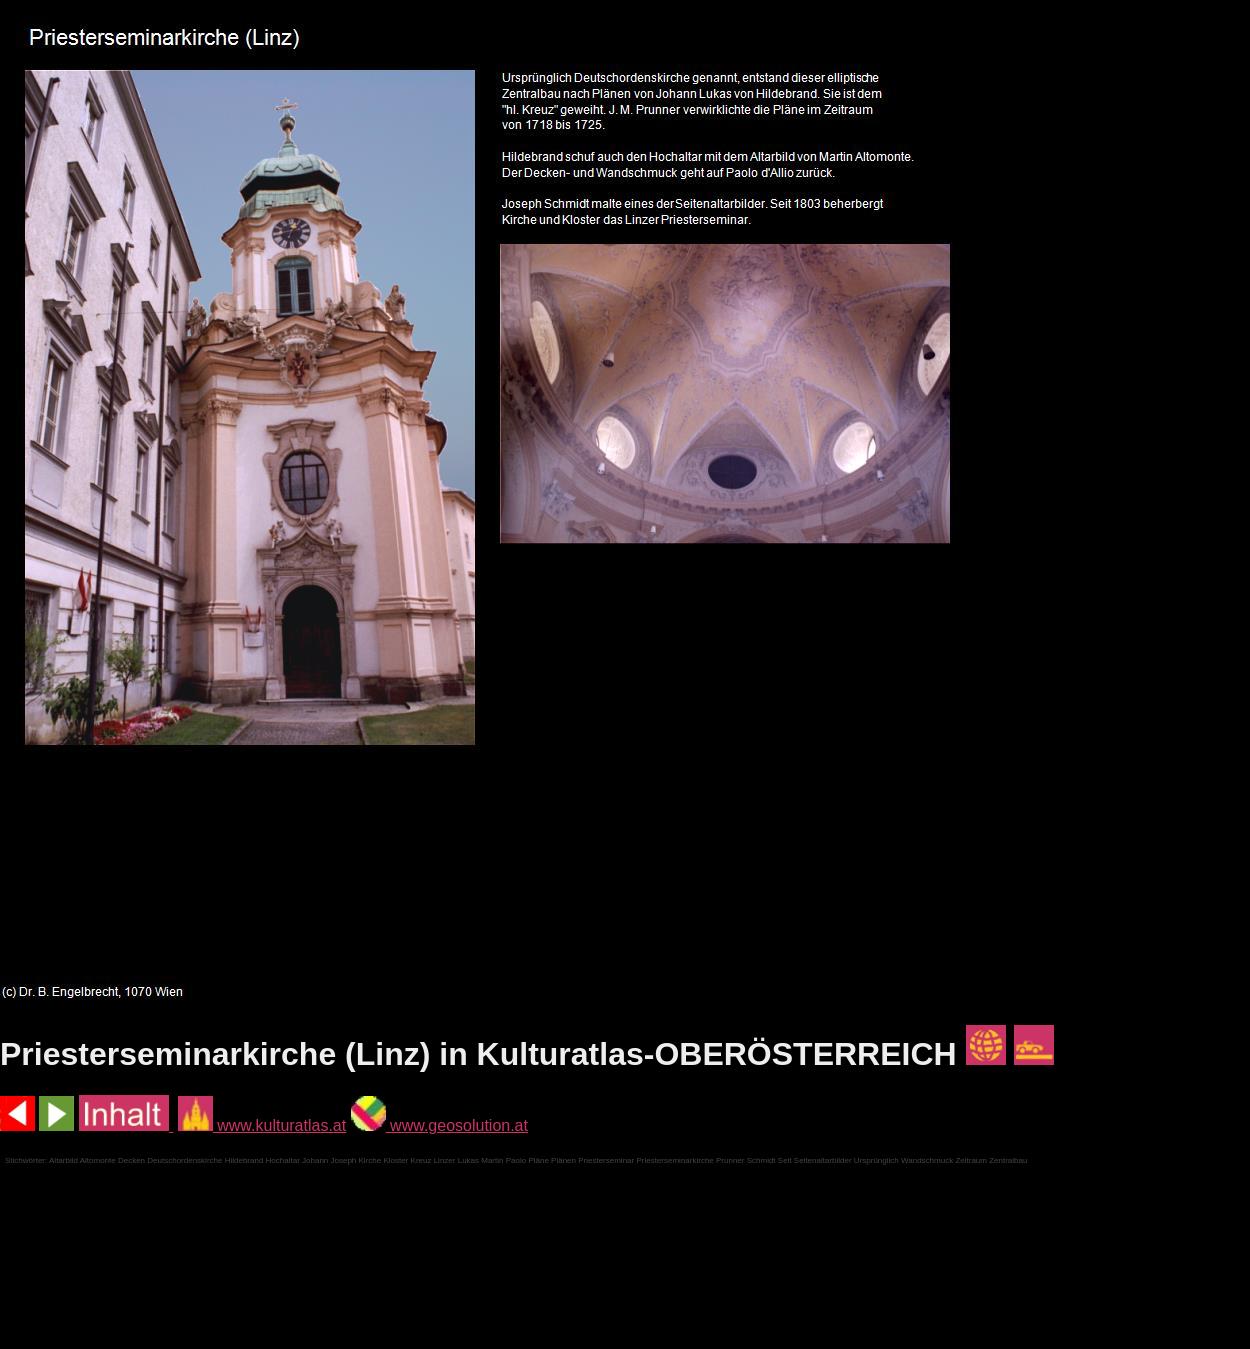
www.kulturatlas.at (262, 1125)
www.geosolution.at (439, 1125)
